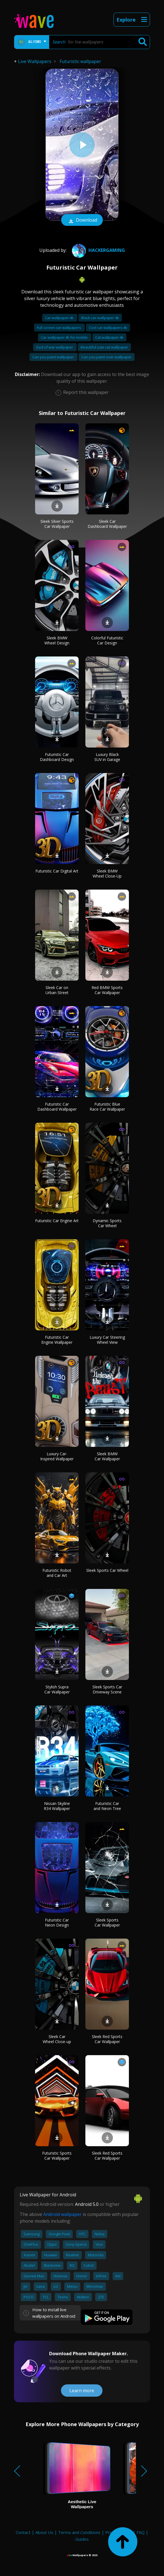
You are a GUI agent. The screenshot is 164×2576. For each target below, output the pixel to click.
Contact (23, 2532)
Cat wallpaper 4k (109, 337)
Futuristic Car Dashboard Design (57, 757)
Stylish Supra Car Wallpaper (57, 1689)
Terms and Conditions (79, 2532)
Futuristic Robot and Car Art (56, 1573)
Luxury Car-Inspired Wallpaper (57, 1456)
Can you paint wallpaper (53, 356)
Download (82, 220)
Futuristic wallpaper (80, 61)
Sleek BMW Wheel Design (56, 640)
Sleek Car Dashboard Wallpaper (107, 524)
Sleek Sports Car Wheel (107, 1570)
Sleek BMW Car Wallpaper (107, 1456)
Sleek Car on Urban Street (57, 990)
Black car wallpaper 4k (100, 317)
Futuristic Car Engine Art (57, 1220)
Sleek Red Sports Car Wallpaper (107, 2039)
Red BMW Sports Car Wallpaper (107, 990)
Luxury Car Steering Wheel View (107, 1340)
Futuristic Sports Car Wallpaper (57, 2155)
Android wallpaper (62, 2214)
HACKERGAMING (97, 250)
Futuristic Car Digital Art (56, 871)
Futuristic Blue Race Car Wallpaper (107, 1106)
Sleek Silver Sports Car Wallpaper (57, 524)
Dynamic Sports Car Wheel (107, 1223)
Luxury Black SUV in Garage (107, 757)
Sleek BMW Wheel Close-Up (107, 873)
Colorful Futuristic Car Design (107, 640)
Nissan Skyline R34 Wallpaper (57, 1806)
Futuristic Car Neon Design (57, 1922)
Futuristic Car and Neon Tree (107, 1806)
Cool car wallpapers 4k (108, 327)
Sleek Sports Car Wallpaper (107, 1922)
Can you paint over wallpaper (106, 356)
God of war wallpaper (55, 347)
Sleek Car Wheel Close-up (57, 2039)
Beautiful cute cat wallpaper (104, 347)
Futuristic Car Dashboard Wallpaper (57, 1106)
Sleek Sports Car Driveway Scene (107, 1689)
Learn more (81, 2390)
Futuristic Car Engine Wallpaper (56, 1340)
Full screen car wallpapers (59, 327)
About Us (44, 2532)
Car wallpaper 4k (59, 317)
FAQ (140, 2532)
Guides (82, 2539)
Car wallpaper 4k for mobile (64, 337)
